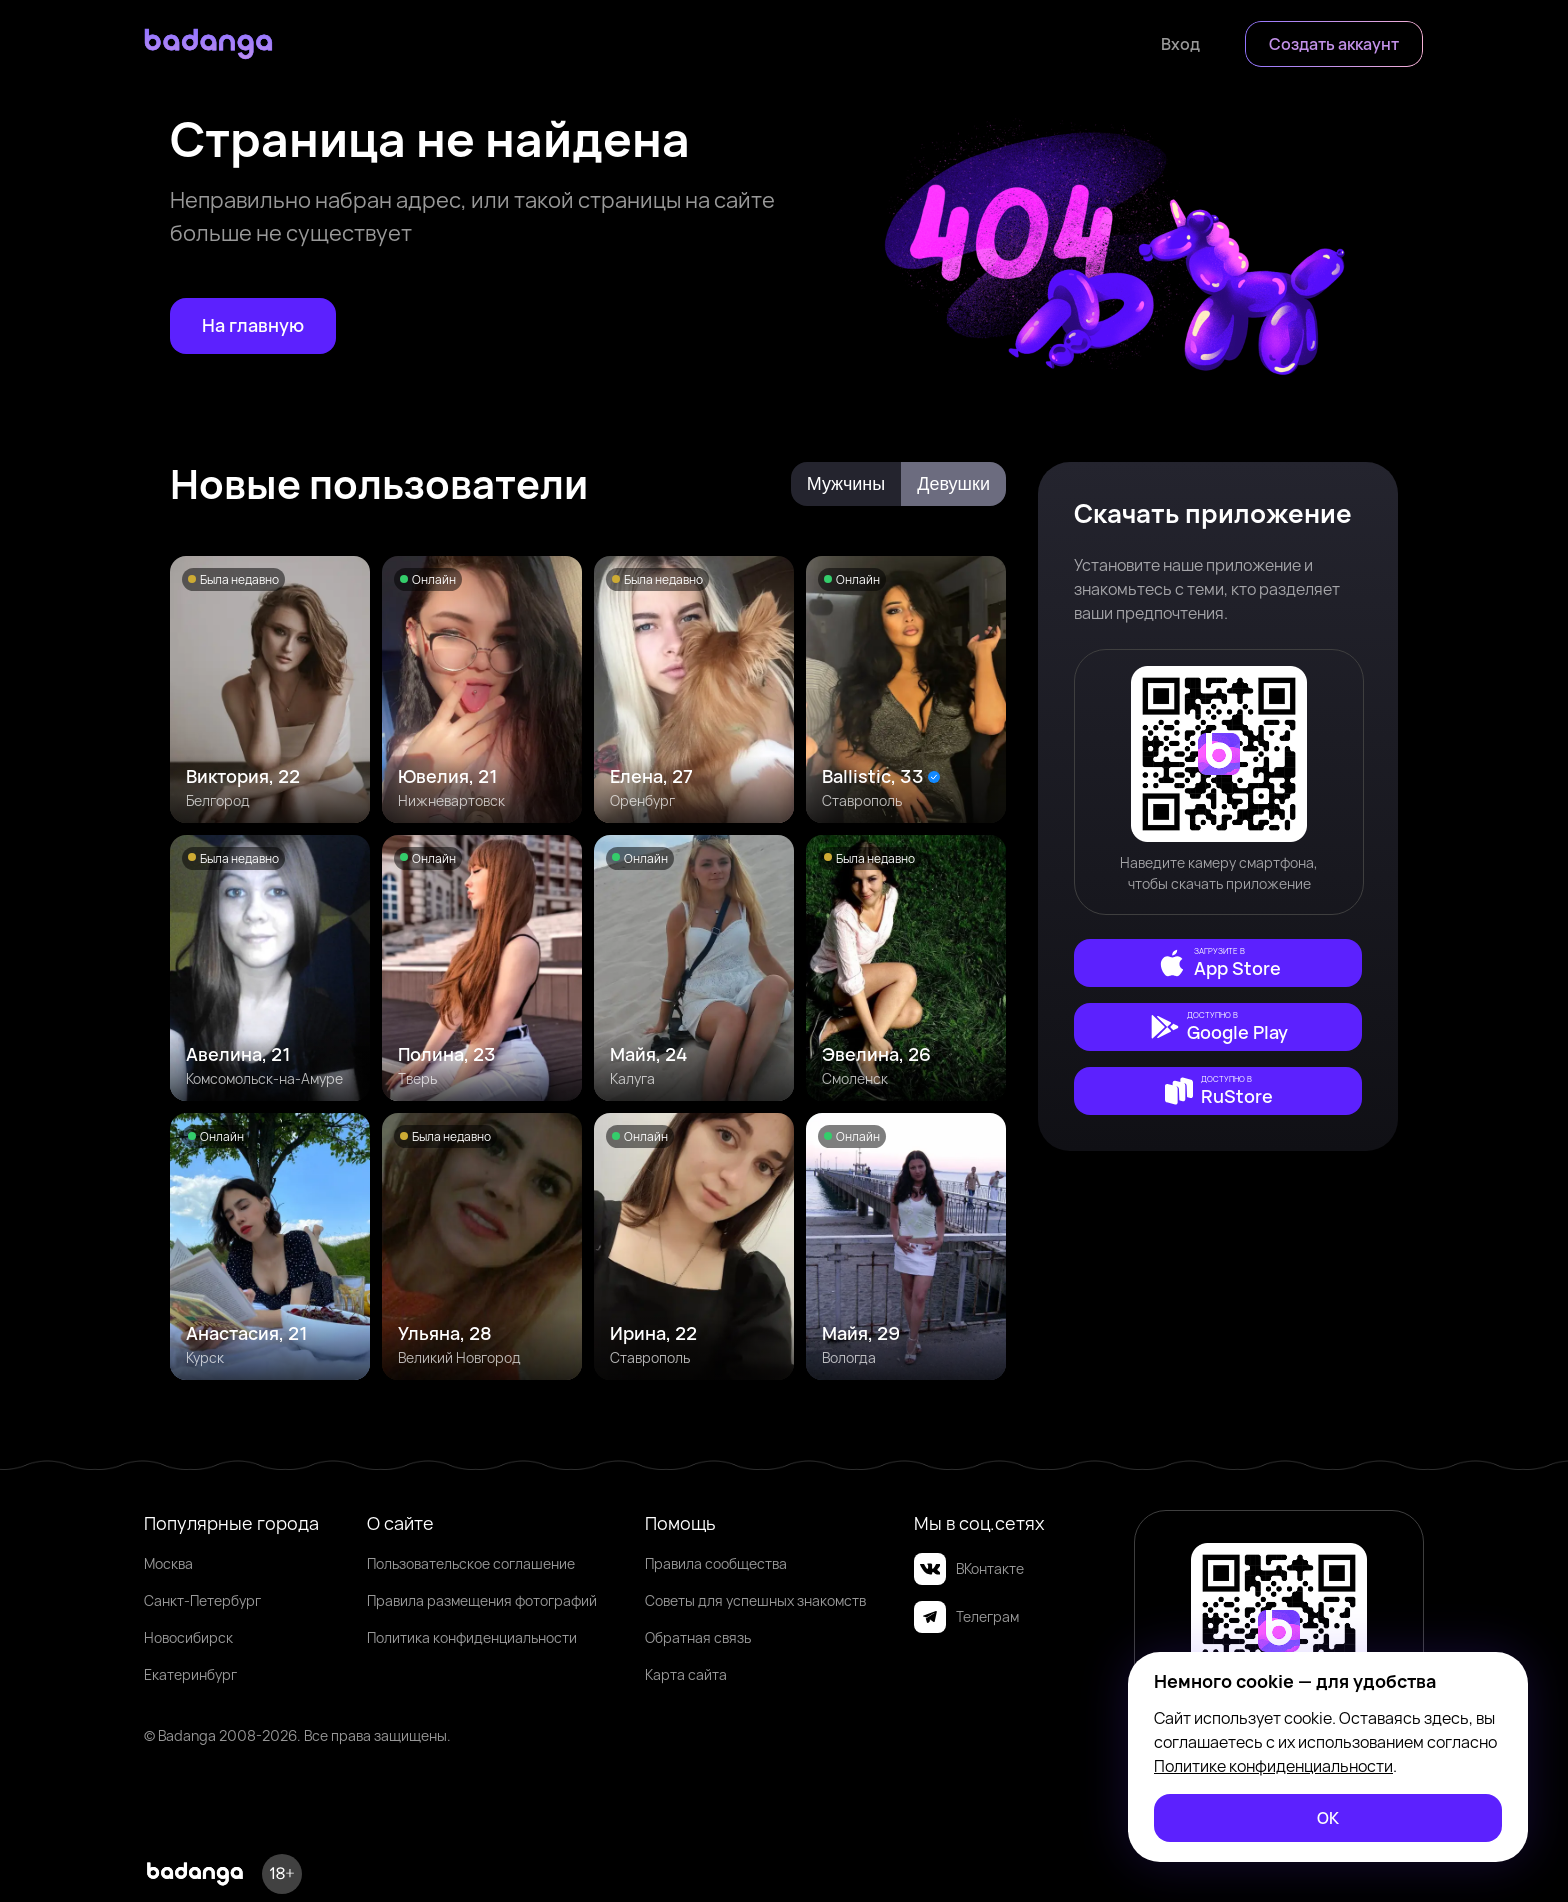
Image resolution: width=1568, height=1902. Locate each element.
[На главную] (253, 326)
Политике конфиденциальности (1273, 1766)
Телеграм (966, 1617)
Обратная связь (698, 1637)
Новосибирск (188, 1637)
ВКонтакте (969, 1569)
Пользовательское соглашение (471, 1563)
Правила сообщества (716, 1563)
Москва (168, 1563)
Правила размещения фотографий (482, 1600)
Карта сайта (686, 1674)
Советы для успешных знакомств (755, 1600)
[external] (1218, 963)
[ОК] (1328, 1818)
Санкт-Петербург (202, 1600)
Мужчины (846, 484)
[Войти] (1180, 44)
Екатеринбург (190, 1674)
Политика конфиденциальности (472, 1637)
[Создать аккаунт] (1334, 44)
